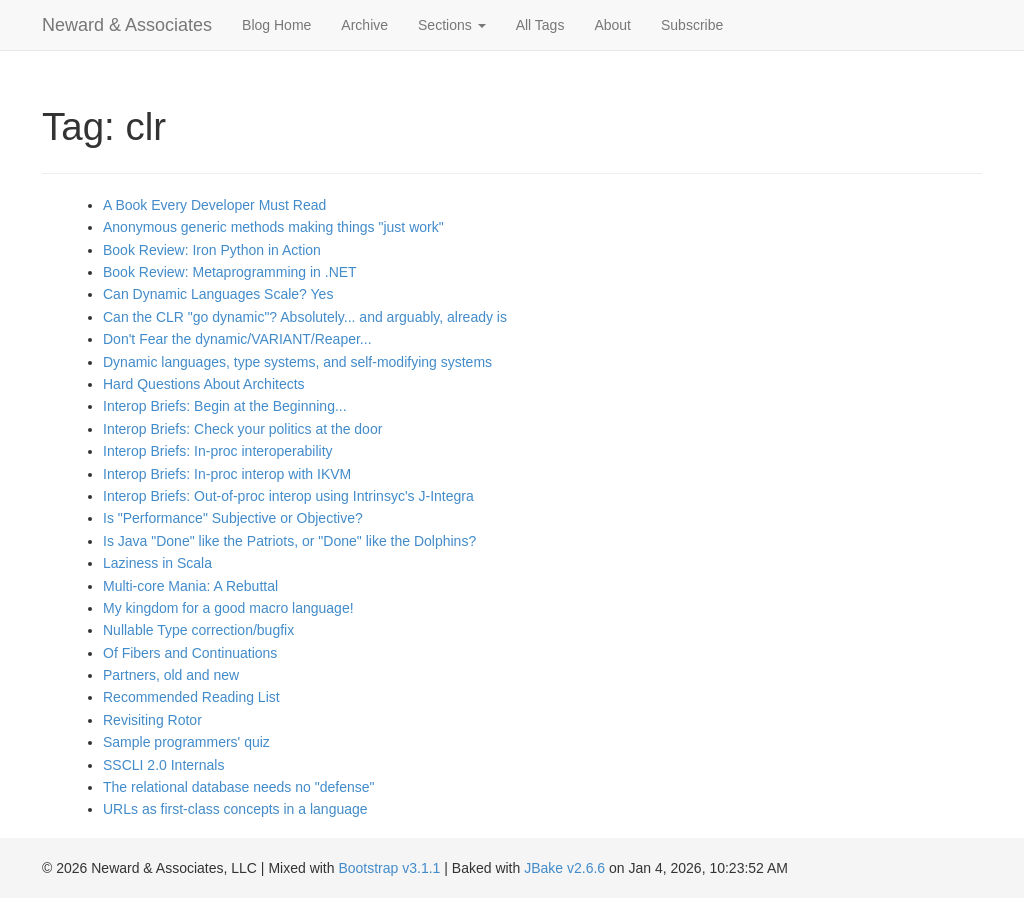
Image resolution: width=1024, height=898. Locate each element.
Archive (364, 25)
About (612, 25)
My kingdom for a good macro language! (228, 608)
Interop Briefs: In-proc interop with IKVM (227, 474)
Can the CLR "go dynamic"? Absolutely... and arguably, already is (305, 317)
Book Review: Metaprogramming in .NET (230, 272)
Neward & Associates (127, 25)
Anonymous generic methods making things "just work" (273, 227)
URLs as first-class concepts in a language (235, 809)
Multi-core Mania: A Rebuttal (190, 586)
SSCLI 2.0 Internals (163, 765)
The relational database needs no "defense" (238, 787)
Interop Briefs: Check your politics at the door (242, 429)
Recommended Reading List (191, 697)
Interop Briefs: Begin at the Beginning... (225, 406)
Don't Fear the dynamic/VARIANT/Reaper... (237, 339)
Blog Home (276, 25)
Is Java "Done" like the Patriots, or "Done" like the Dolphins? (289, 541)
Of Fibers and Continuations (190, 653)
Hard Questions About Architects (204, 384)
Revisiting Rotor (152, 720)
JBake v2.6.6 (564, 868)
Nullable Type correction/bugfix (198, 630)
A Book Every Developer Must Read (214, 205)
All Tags (540, 25)
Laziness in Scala (157, 563)
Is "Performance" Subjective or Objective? (233, 518)
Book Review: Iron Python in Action (212, 250)
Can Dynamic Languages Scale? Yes (218, 294)
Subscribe (692, 25)
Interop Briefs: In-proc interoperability (218, 451)
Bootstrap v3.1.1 (389, 868)
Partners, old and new (171, 675)
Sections (452, 25)
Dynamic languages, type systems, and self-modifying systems (297, 362)
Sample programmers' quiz (186, 742)
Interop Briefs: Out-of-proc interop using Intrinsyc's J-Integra (288, 496)
